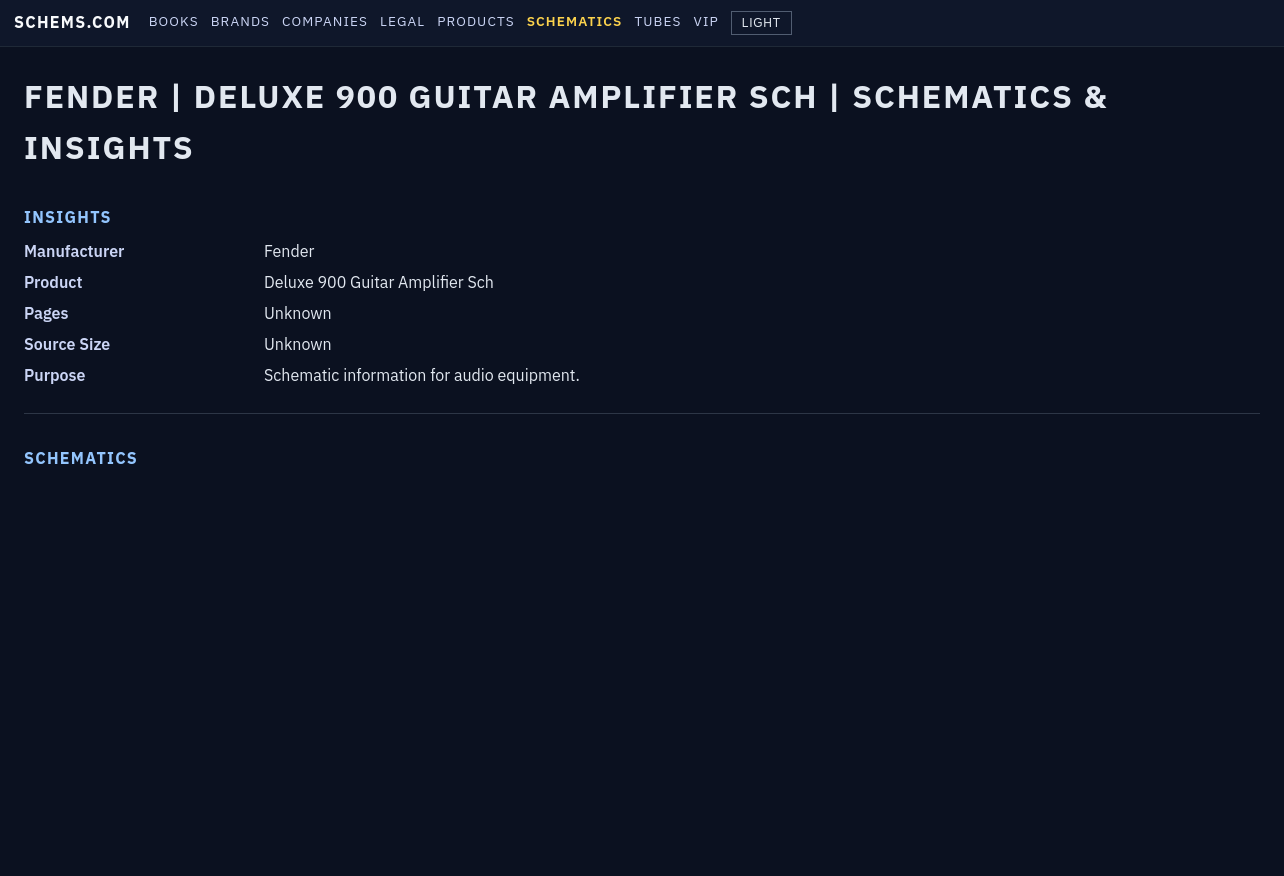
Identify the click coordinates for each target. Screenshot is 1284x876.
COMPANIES (325, 21)
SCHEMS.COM (72, 22)
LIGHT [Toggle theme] (761, 23)
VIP (706, 21)
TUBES (657, 21)
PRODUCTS (475, 21)
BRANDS (240, 21)
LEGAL (402, 21)
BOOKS (174, 21)
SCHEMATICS (575, 21)
